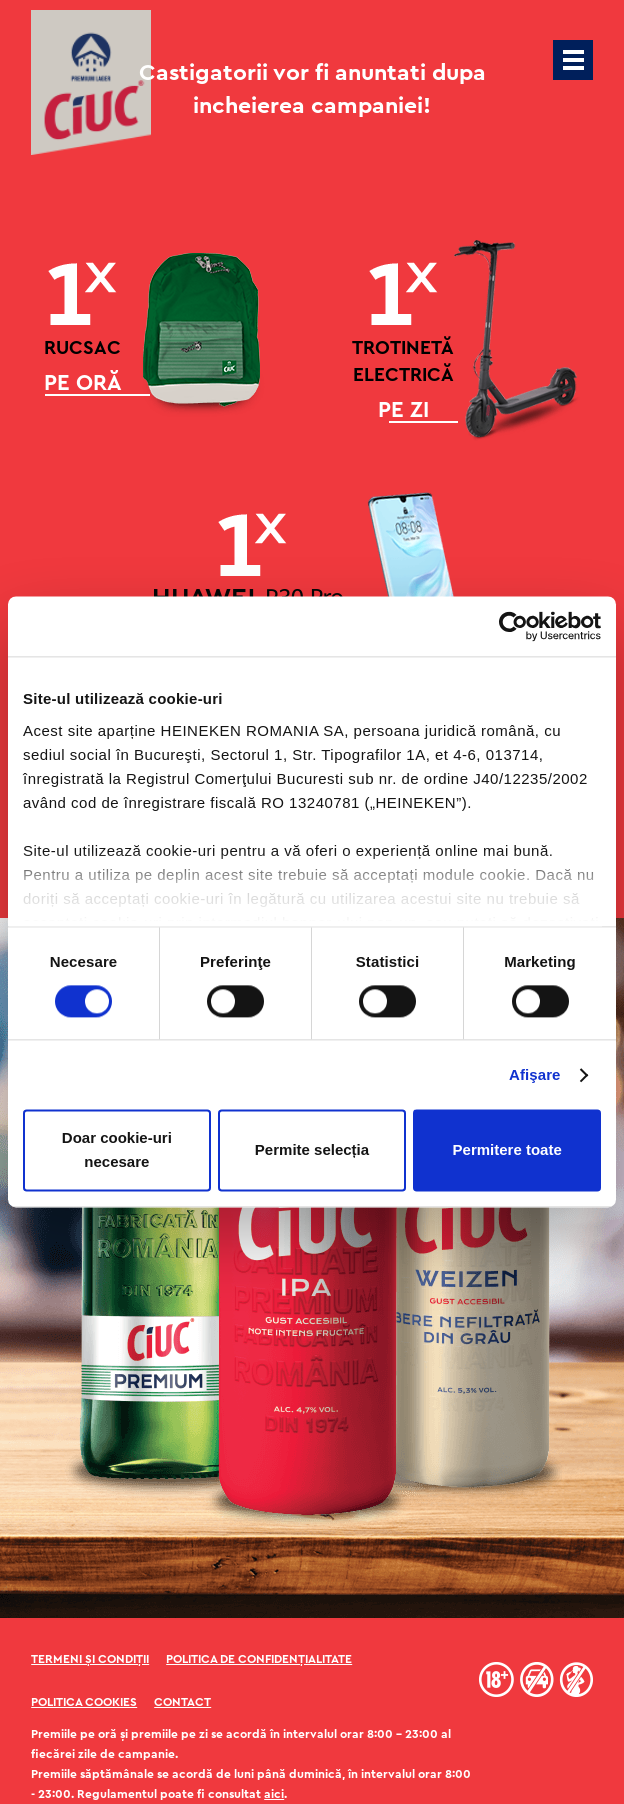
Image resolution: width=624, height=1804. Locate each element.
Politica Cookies (84, 1702)
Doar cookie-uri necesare (117, 1150)
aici (274, 1794)
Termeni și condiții (90, 1659)
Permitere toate (507, 1150)
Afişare (535, 1074)
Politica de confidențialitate (259, 1659)
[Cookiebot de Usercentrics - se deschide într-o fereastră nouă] (513, 626)
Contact (182, 1702)
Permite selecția (312, 1150)
